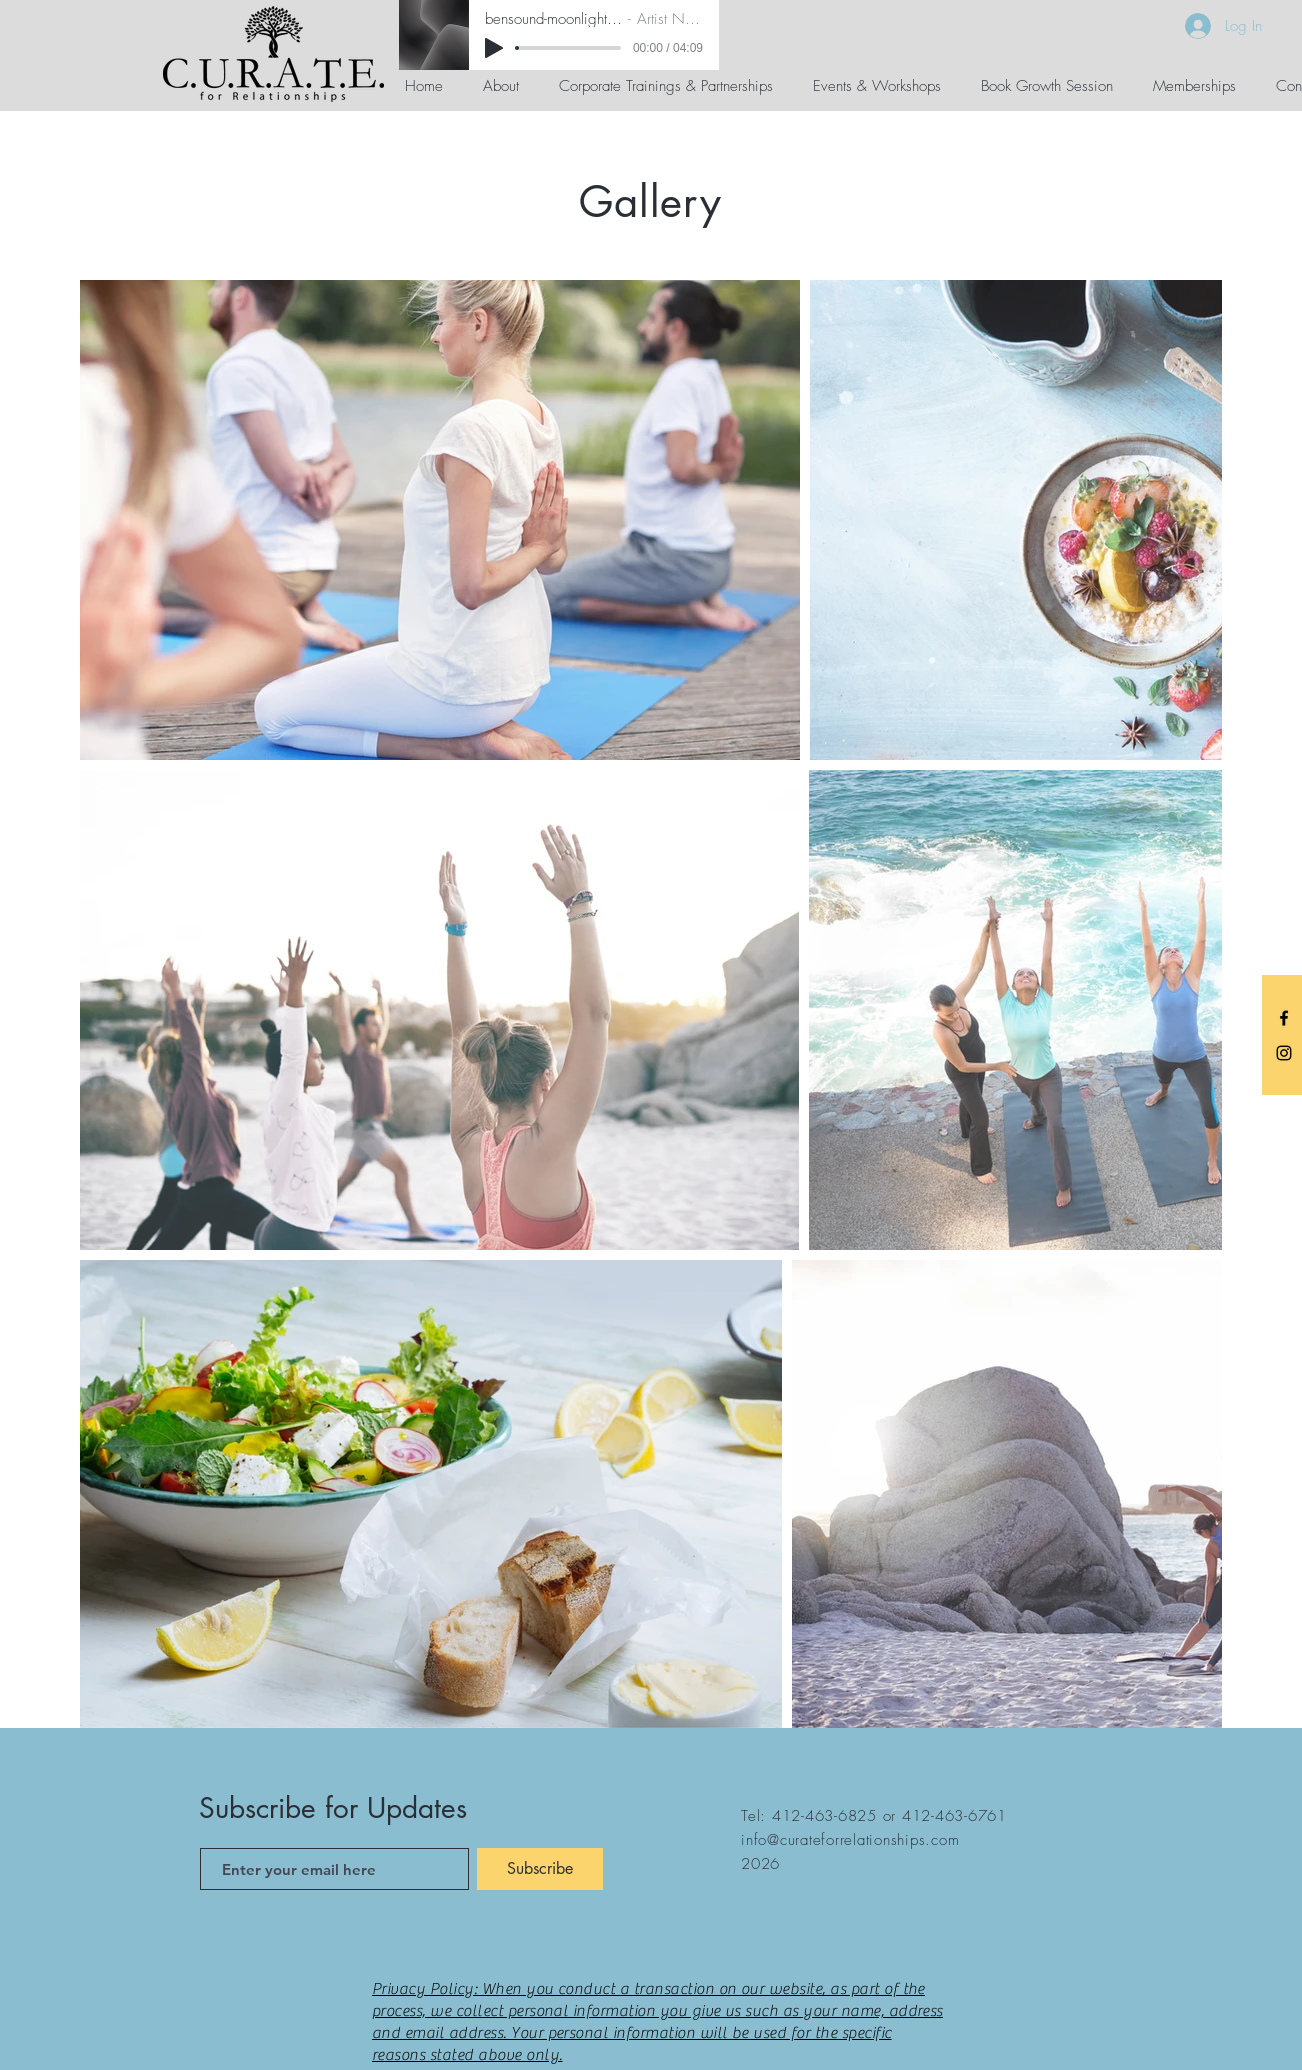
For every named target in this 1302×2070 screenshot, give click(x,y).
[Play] (494, 48)
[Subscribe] (540, 1869)
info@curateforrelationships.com (850, 1840)
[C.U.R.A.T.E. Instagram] (1284, 1053)
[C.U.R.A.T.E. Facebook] (1284, 1018)
